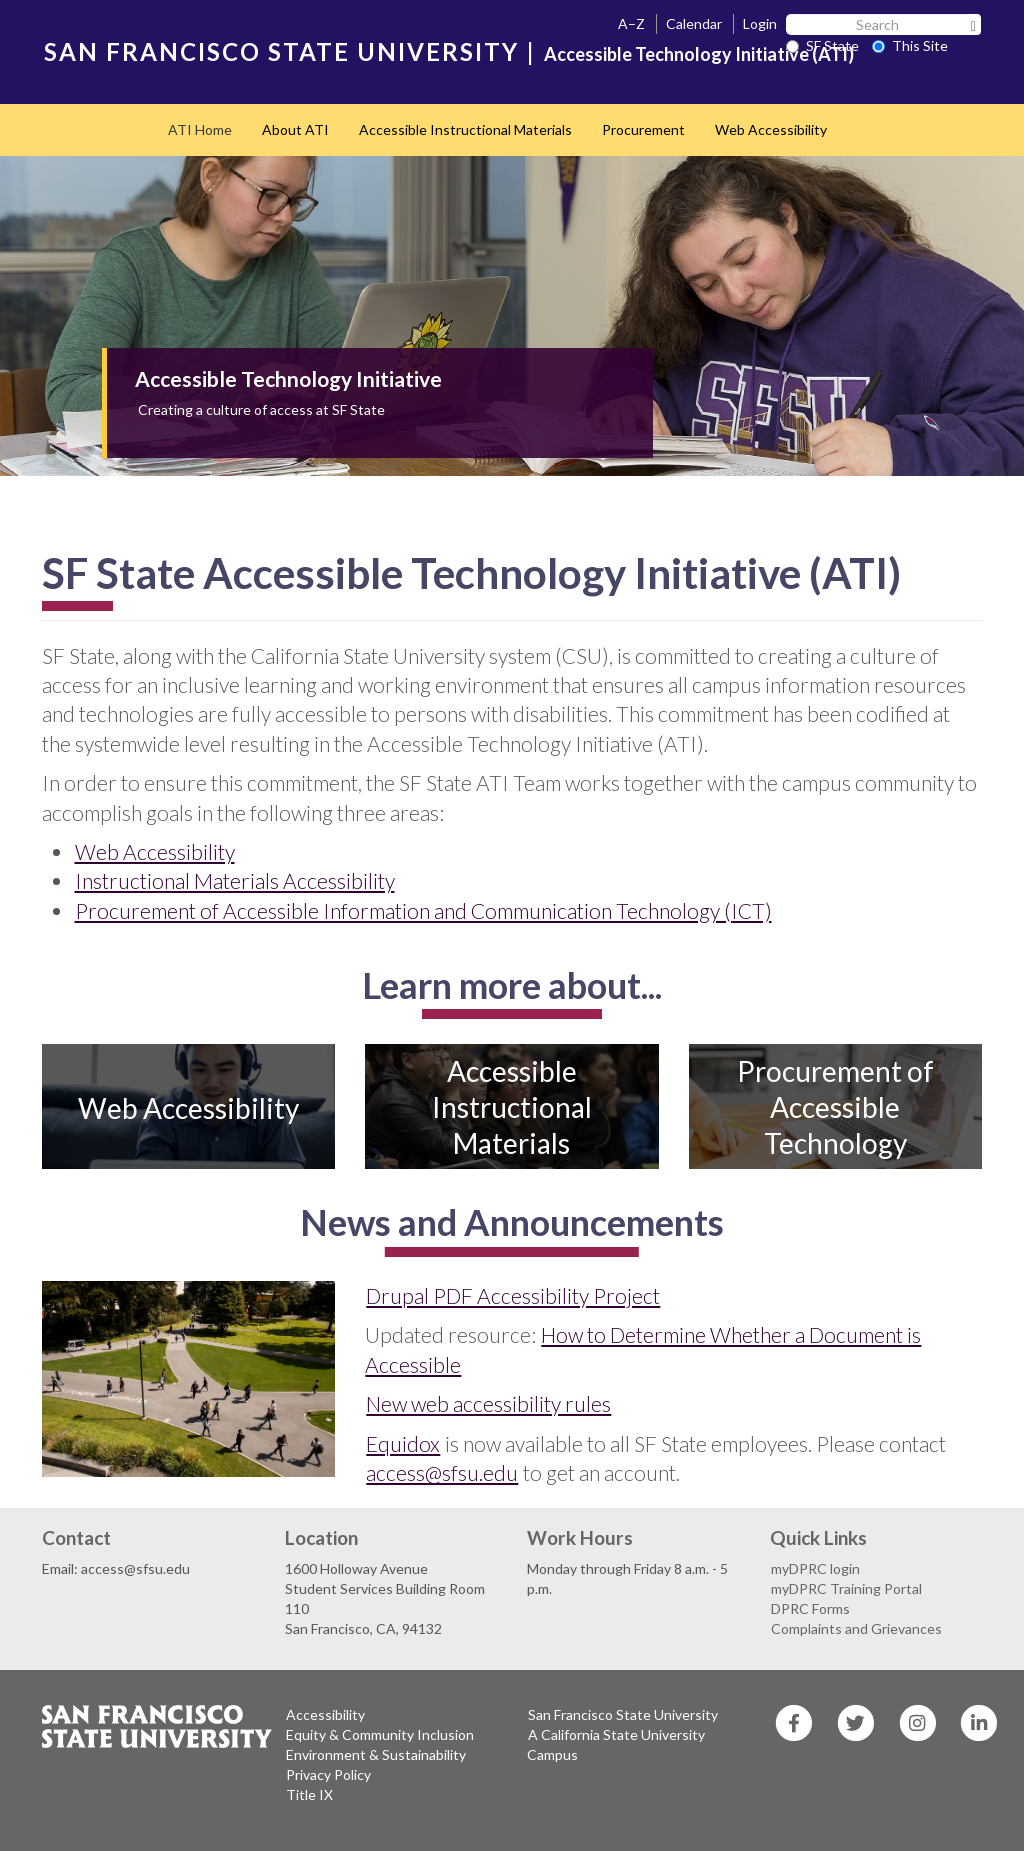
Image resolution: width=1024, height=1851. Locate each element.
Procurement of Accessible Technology (835, 1107)
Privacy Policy (328, 1774)
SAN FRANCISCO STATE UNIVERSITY (281, 51)
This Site (910, 45)
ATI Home (200, 129)
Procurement (643, 129)
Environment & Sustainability (376, 1754)
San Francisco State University (623, 1714)
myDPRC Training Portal (846, 1588)
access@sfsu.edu (442, 1472)
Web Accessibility (771, 129)
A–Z (631, 23)
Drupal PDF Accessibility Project (513, 1295)
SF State (822, 45)
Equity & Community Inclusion (380, 1734)
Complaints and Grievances (856, 1628)
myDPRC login (815, 1568)
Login (760, 23)
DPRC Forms (810, 1608)
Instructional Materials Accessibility (235, 880)
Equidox (403, 1443)
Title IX (309, 1794)
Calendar (694, 23)
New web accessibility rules (488, 1403)
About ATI (295, 129)
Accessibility (325, 1714)
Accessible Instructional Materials (465, 129)
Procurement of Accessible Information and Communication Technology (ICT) (423, 910)
